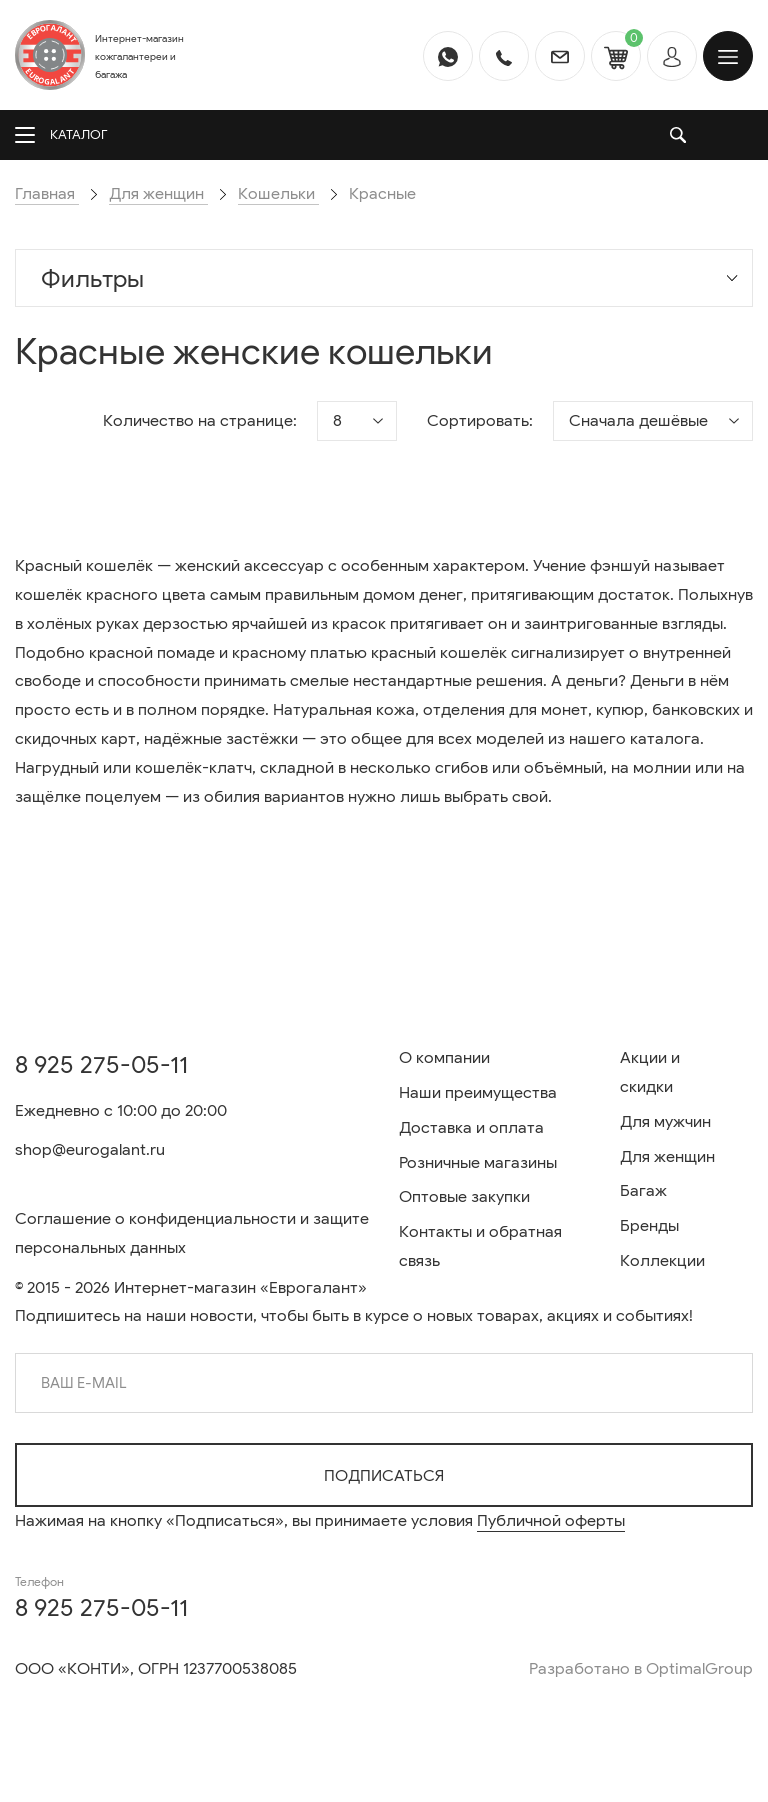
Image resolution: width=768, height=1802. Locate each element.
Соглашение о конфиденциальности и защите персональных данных (192, 1233)
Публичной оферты (551, 1521)
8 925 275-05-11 (101, 1065)
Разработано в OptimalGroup (641, 1669)
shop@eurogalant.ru (90, 1150)
